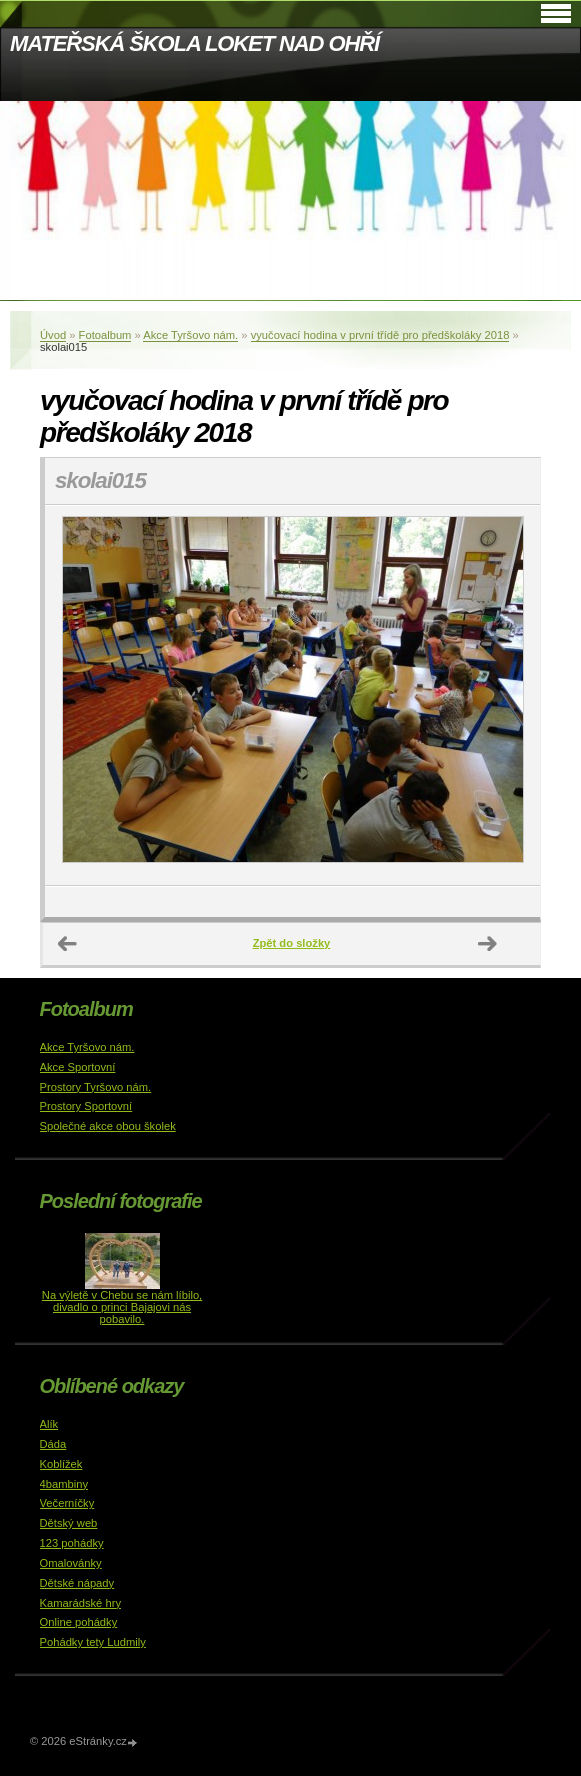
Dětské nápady (77, 1583)
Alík (49, 1424)
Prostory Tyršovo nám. (96, 1087)
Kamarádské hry (80, 1603)
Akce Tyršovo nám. (190, 335)
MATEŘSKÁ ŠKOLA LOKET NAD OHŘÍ (194, 43)
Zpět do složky (292, 943)
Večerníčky (67, 1503)
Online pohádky (79, 1622)
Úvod (53, 335)
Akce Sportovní (78, 1067)
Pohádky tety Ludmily (93, 1642)
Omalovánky (71, 1563)
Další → (488, 944)
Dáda (53, 1444)
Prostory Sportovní (86, 1106)
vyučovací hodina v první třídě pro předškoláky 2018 (380, 335)
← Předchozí (68, 944)
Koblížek (61, 1464)
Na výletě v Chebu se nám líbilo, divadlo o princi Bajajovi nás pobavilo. (122, 1307)
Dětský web (69, 1523)
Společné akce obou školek (108, 1126)
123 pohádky (72, 1543)
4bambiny (64, 1484)
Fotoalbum (105, 335)
